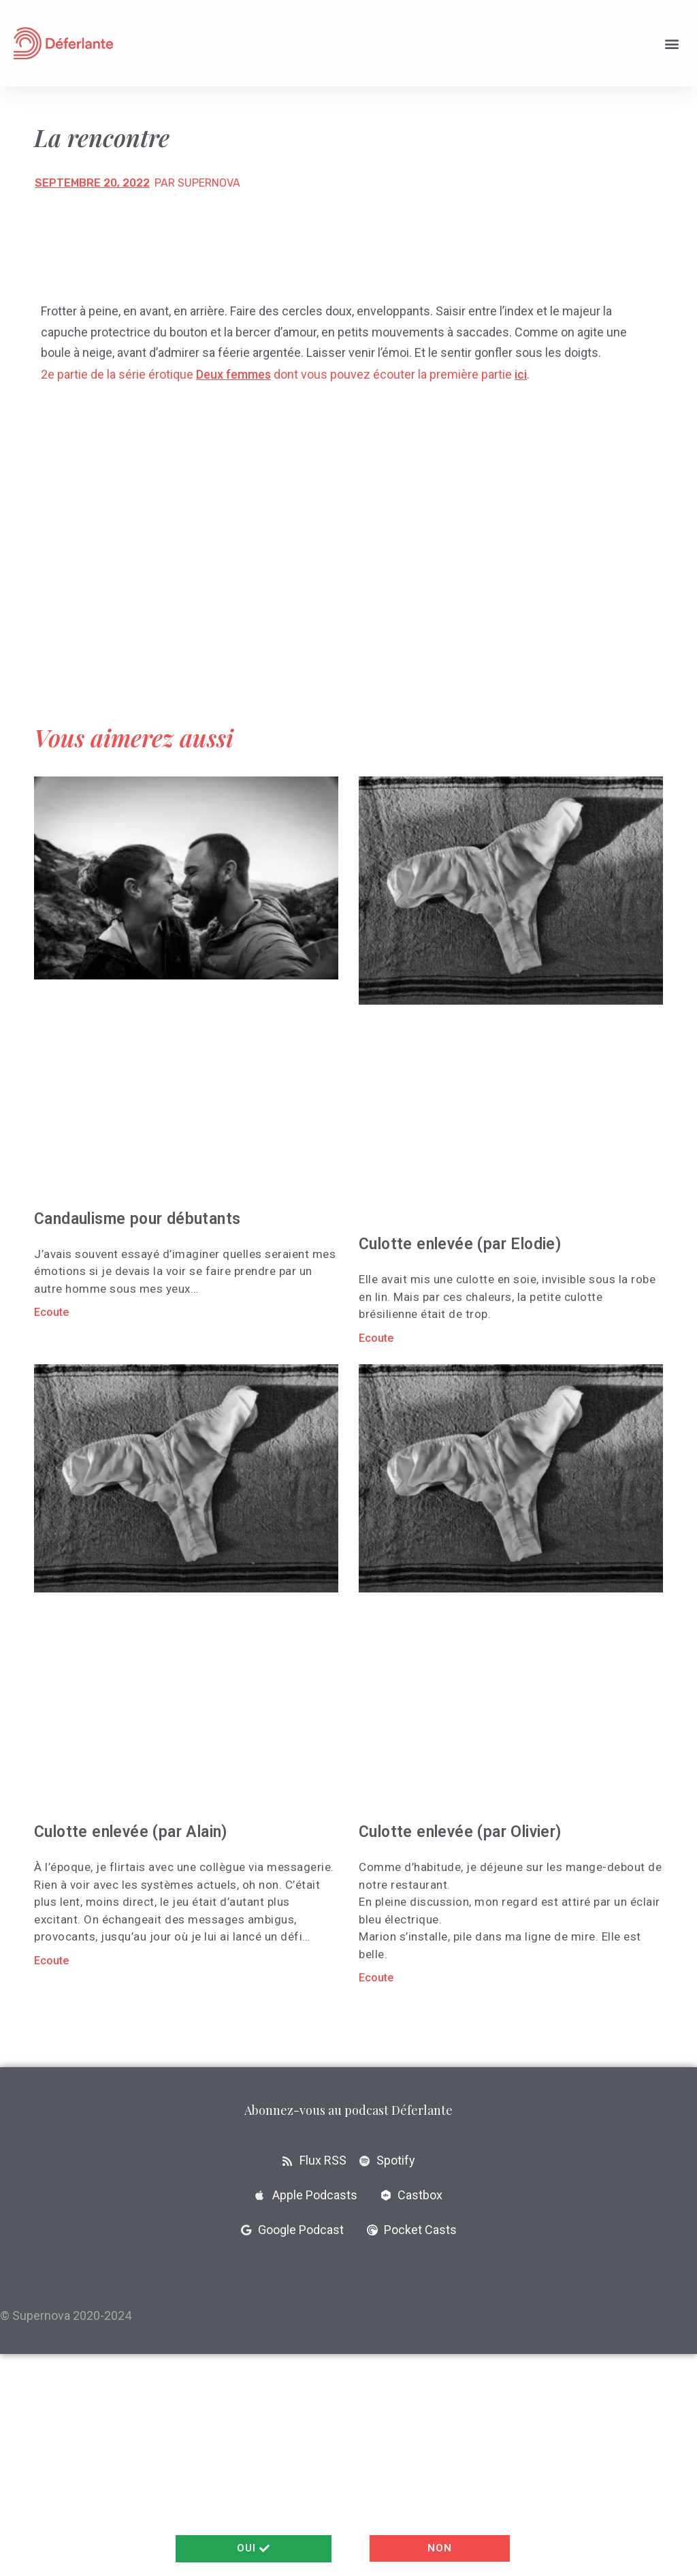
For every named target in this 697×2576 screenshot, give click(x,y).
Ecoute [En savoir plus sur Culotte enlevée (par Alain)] (51, 1960)
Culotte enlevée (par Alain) (130, 1832)
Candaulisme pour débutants (137, 1219)
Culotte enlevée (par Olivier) (460, 1832)
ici (521, 374)
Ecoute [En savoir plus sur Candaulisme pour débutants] (51, 1312)
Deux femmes (233, 374)
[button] (672, 43)
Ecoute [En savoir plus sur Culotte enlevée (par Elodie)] (376, 1338)
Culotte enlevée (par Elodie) (460, 1244)
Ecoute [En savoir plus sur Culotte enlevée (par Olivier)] (376, 1977)
